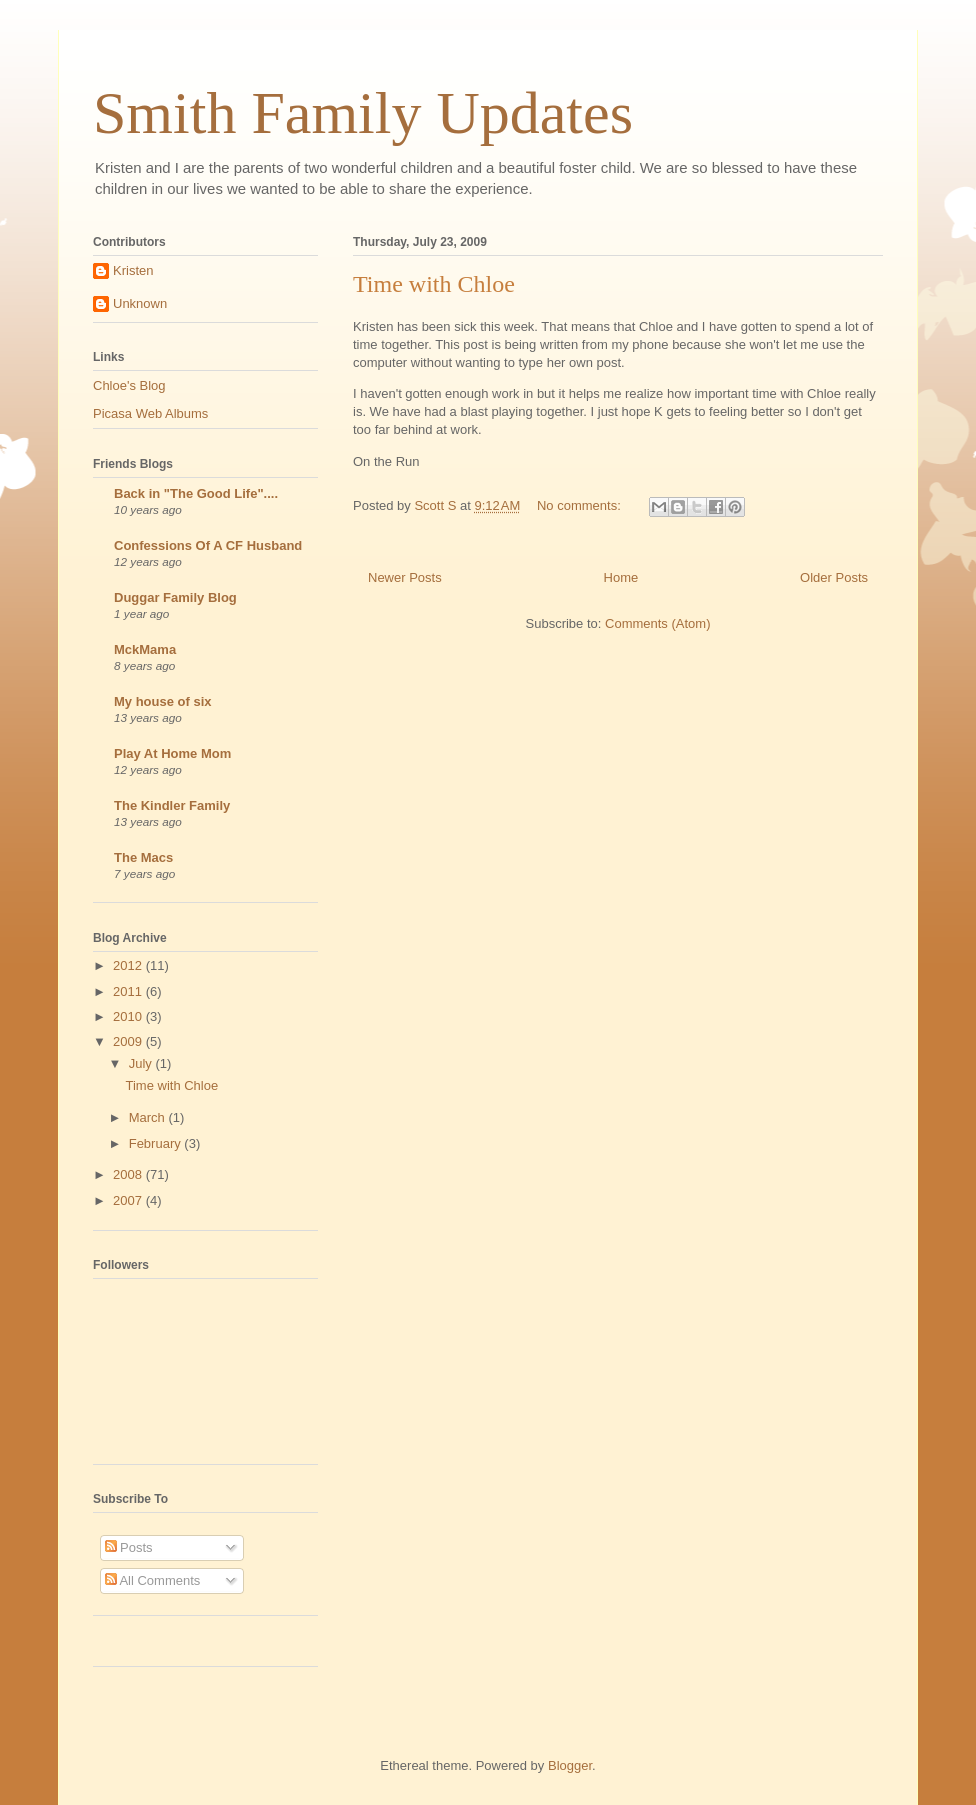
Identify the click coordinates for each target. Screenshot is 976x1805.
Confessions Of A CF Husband (208, 545)
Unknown (140, 303)
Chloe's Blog (129, 385)
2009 (129, 1041)
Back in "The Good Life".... (196, 493)
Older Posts (834, 577)
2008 (129, 1174)
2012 (129, 965)
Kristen (133, 270)
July (142, 1063)
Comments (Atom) (657, 623)
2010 (129, 1016)
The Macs (143, 857)
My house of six (163, 701)
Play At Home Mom (172, 753)
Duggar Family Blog (175, 597)
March (149, 1117)
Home (621, 577)
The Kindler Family (172, 805)
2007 (129, 1200)
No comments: (580, 505)
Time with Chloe (434, 284)
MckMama (145, 649)
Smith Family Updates (363, 113)
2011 (129, 991)
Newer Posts (405, 577)
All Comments (153, 1580)
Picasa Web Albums (150, 413)
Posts (129, 1547)
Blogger (570, 1765)
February (157, 1143)
